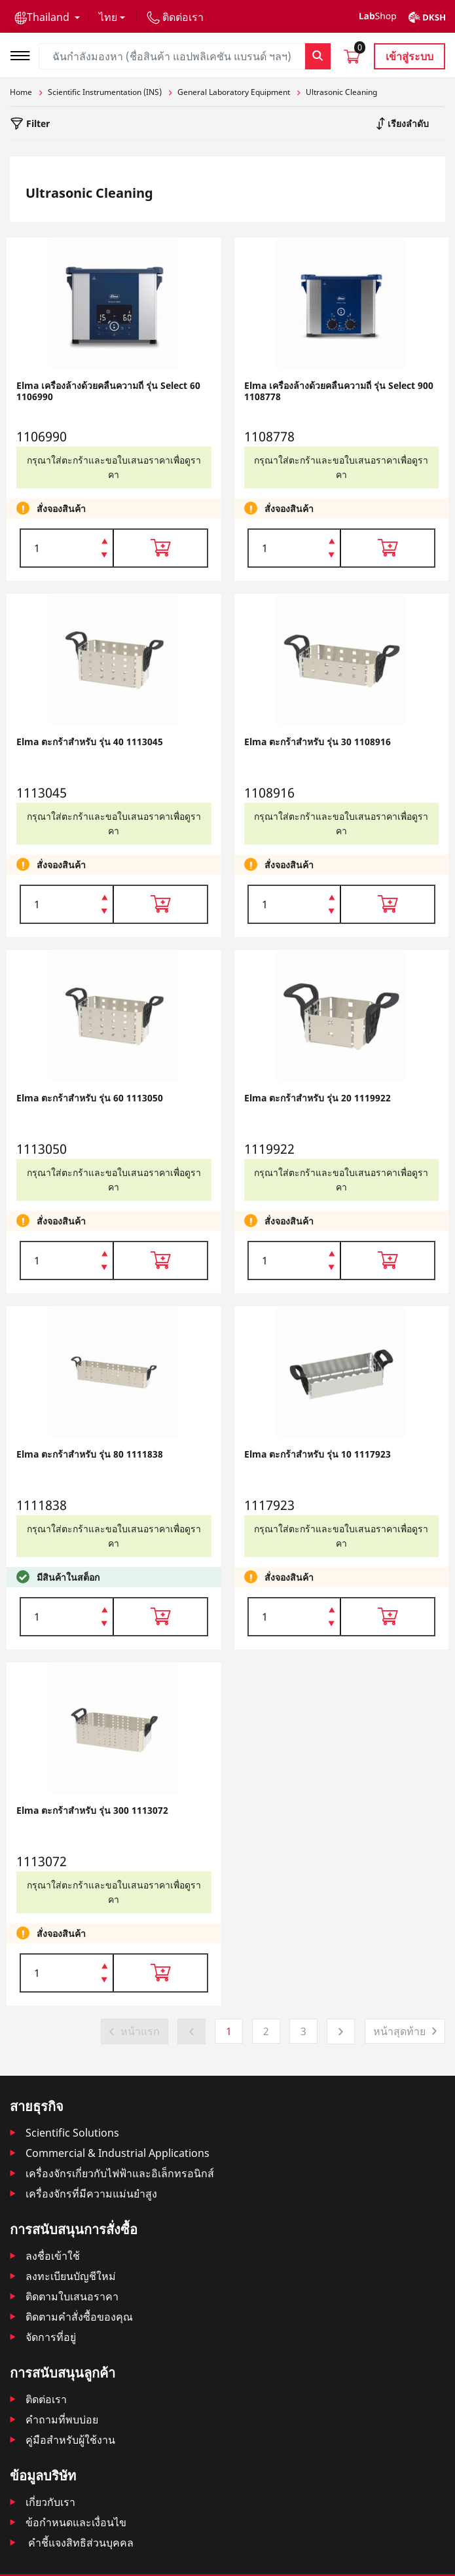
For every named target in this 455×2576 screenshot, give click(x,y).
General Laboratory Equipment (233, 92)
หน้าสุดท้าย (399, 2031)
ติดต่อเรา (46, 2399)
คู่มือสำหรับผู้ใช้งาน (70, 2440)
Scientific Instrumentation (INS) (105, 92)
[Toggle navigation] (24, 54)
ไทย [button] (108, 17)
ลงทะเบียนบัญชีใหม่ (71, 2276)
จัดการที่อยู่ (51, 2337)
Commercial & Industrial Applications (117, 2153)
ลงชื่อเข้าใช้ (53, 2256)
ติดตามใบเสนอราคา (72, 2296)
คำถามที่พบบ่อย (62, 2419)
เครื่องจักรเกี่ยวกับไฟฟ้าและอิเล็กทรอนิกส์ (120, 2173)
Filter (37, 123)
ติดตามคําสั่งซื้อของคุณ (79, 2316)
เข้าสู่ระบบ (409, 56)
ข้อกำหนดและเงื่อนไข (76, 2522)
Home (21, 92)
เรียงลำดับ (407, 123)
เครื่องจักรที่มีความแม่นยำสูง (91, 2193)
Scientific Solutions (72, 2132)
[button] (47, 17)
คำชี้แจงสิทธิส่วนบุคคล (80, 2542)
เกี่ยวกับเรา (50, 2502)
